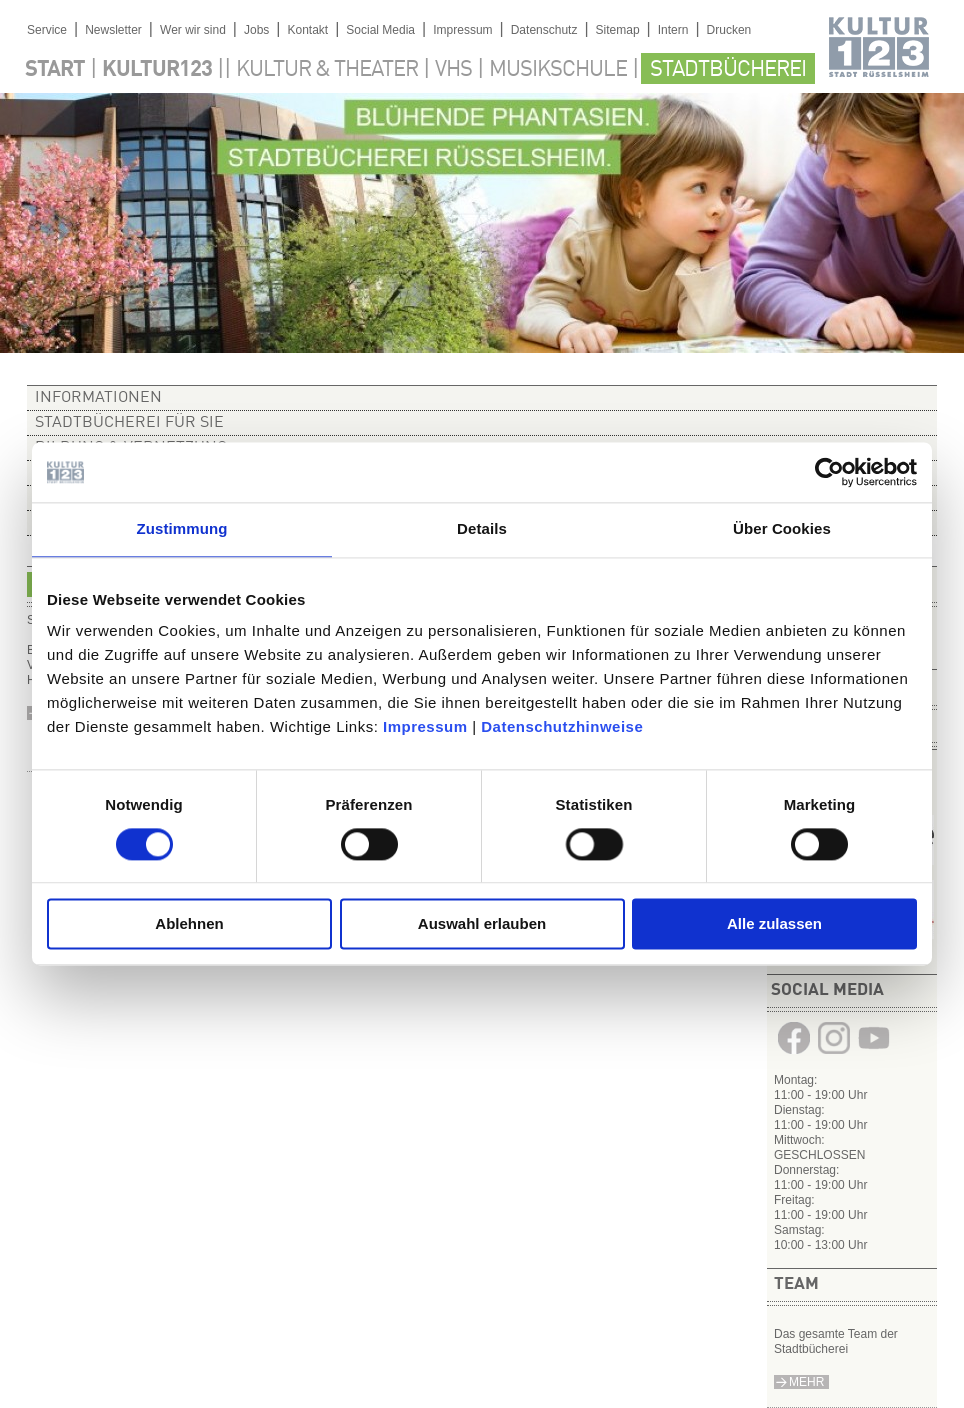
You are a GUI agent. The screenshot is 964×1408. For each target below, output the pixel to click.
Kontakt (307, 30)
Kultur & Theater (327, 70)
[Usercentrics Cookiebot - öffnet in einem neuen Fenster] (829, 472)
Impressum (425, 726)
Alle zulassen (774, 924)
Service (47, 30)
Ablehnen (189, 924)
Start (55, 70)
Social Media (380, 30)
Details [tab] (482, 528)
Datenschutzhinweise (562, 726)
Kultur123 (157, 70)
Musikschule (558, 70)
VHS (453, 70)
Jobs (256, 30)
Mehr (806, 1382)
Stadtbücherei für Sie (129, 423)
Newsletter (113, 30)
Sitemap (618, 30)
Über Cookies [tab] (782, 528)
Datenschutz (544, 30)
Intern (673, 30)
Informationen (98, 398)
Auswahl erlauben (482, 924)
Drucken (729, 30)
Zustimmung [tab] (182, 528)
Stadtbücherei (728, 70)
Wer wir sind (193, 30)
